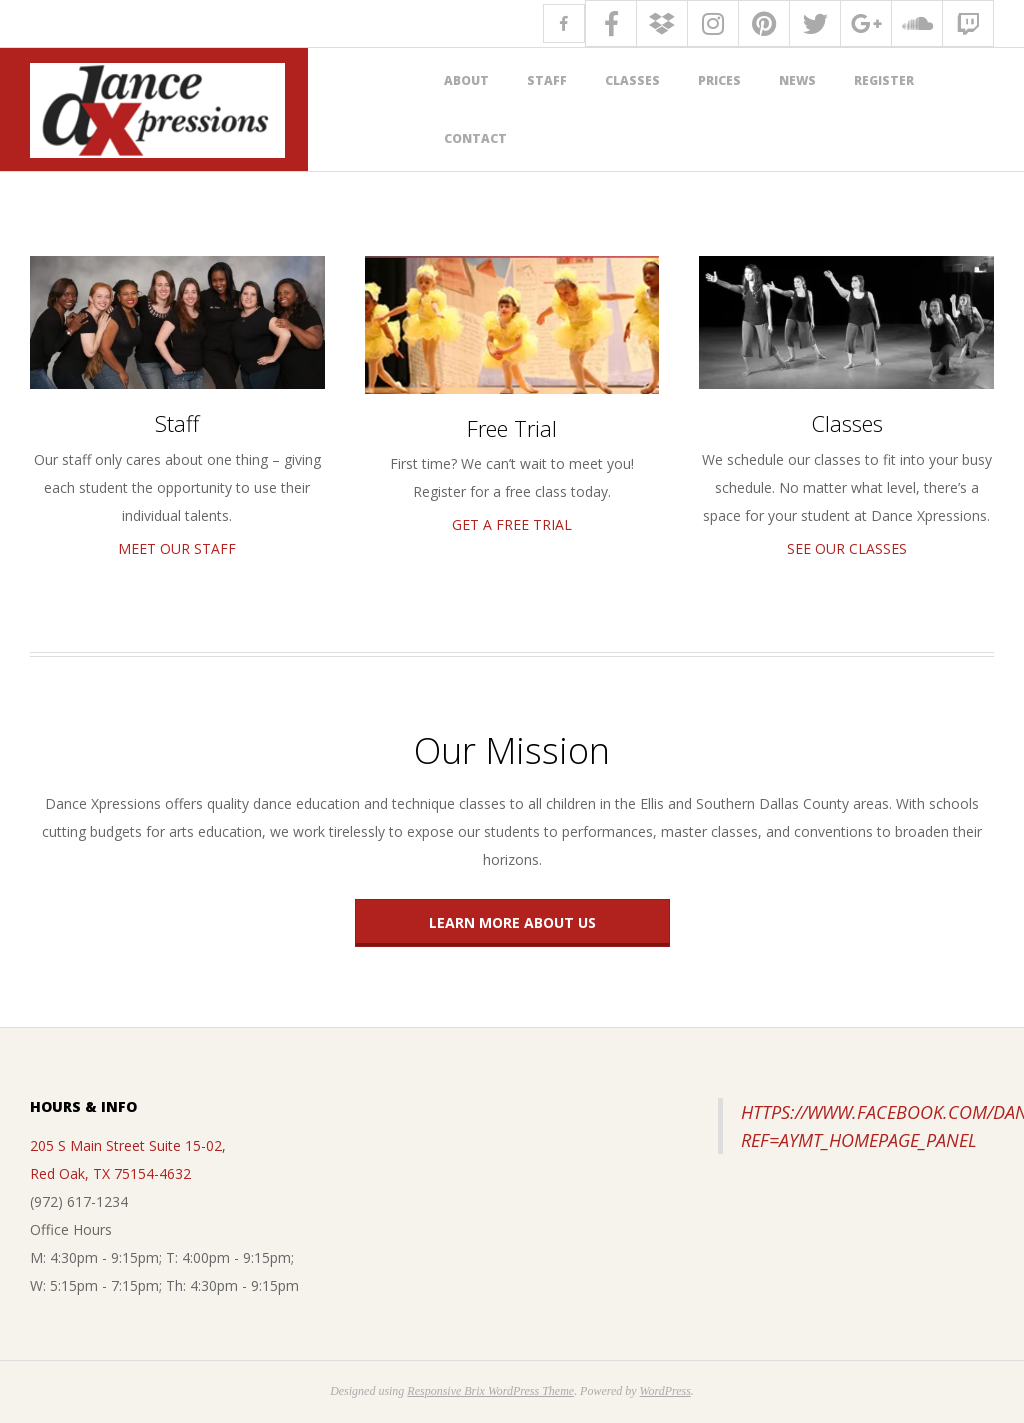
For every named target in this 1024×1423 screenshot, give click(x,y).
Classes (632, 80)
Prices (719, 80)
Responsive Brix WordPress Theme (490, 1391)
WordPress (665, 1391)
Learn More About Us (512, 922)
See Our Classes (847, 548)
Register (884, 80)
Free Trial (512, 428)
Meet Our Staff (177, 548)
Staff (547, 80)
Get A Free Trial (512, 524)
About (466, 80)
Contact (475, 138)
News (797, 80)
